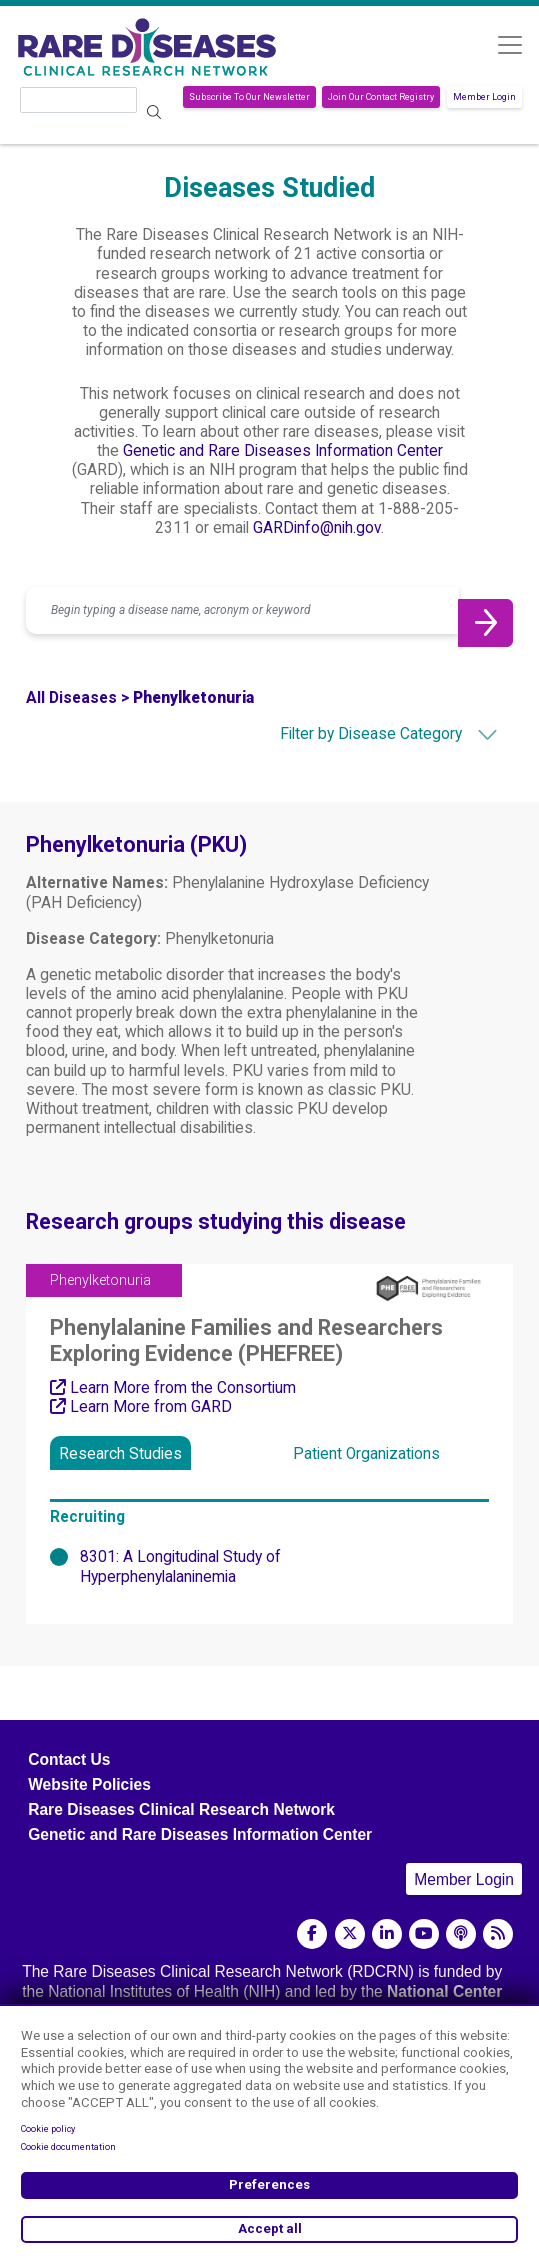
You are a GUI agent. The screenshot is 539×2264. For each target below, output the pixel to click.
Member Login (484, 97)
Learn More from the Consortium (173, 1388)
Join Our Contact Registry (381, 97)
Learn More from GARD (141, 1407)
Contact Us (69, 1759)
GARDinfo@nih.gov (317, 528)
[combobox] (354, 734)
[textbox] (354, 734)
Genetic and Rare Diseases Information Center (283, 451)
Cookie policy (48, 2129)
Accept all (270, 2228)
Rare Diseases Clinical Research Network (181, 1809)
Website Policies (89, 1784)
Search (155, 112)
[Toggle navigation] (509, 44)
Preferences (269, 2184)
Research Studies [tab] (120, 1454)
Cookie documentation (68, 2147)
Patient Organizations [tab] (366, 1454)
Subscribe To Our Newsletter (249, 97)
